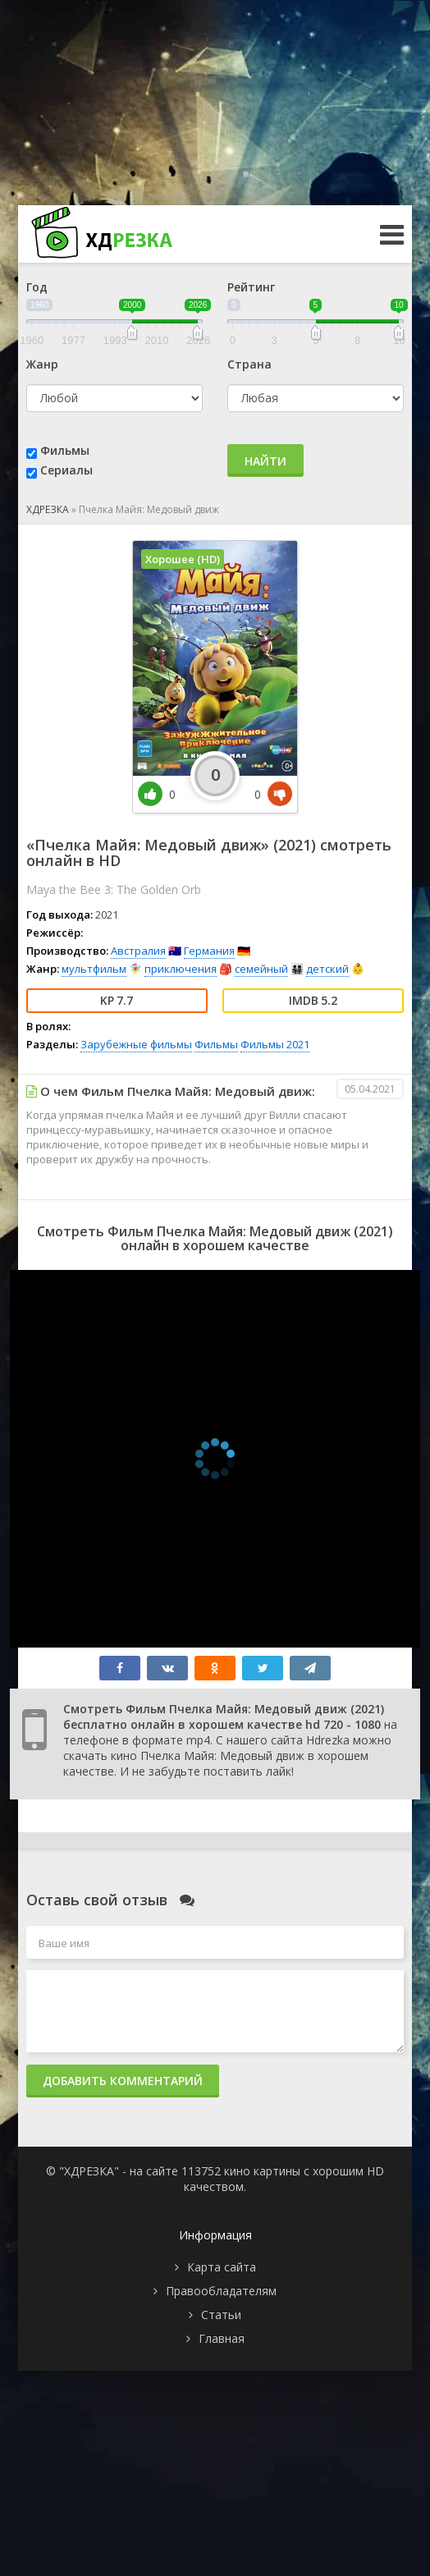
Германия (209, 950)
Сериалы (66, 470)
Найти (265, 461)
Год (37, 287)
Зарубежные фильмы (136, 1044)
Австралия (138, 950)
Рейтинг (251, 287)
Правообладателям (221, 2291)
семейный (261, 968)
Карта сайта (221, 2267)
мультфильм (94, 968)
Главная (222, 2338)
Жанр (42, 364)
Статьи (221, 2314)
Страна (249, 364)
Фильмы (64, 450)
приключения (180, 968)
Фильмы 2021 (274, 1044)
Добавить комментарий (123, 2080)
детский (327, 968)
